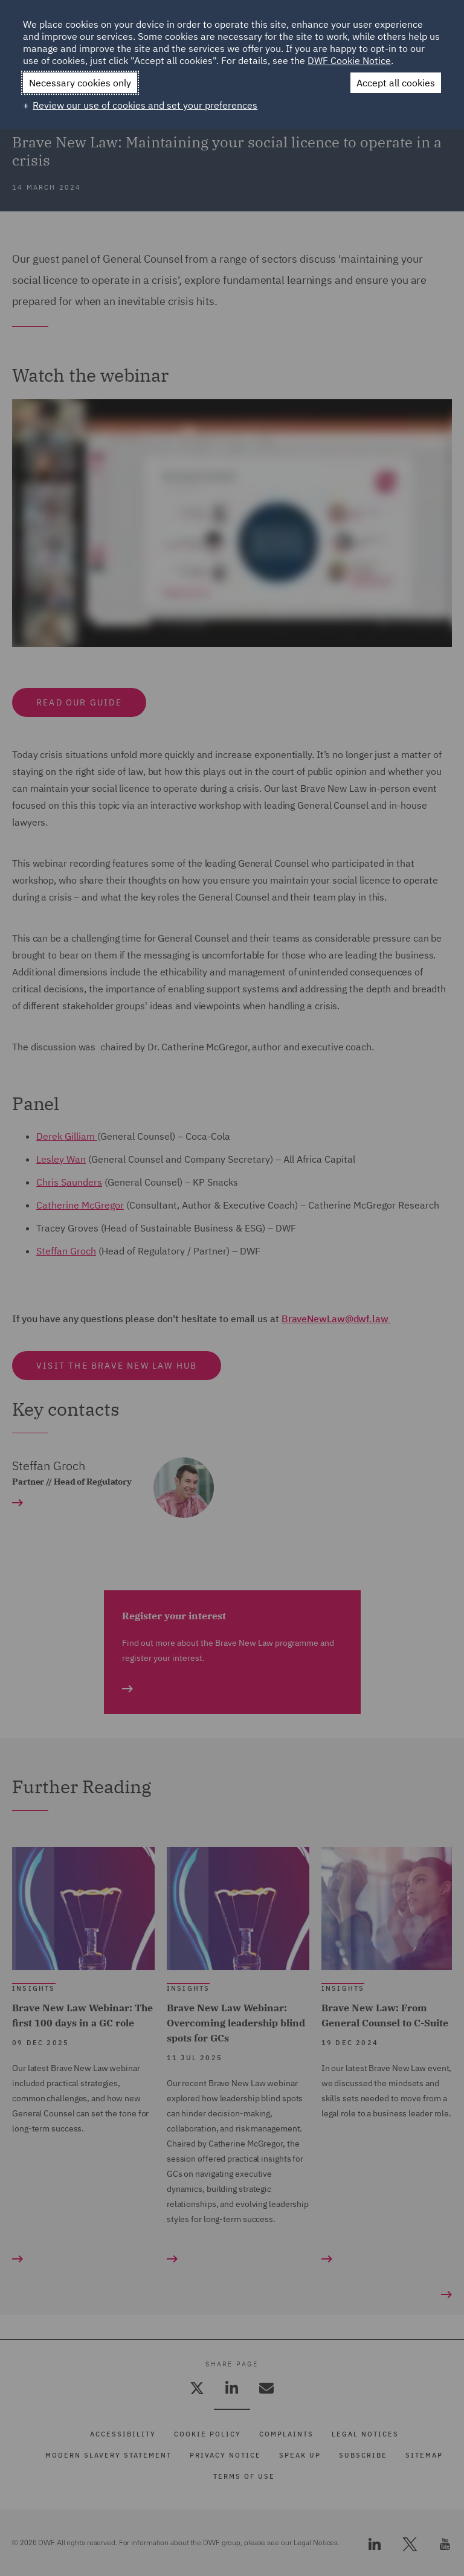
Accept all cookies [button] (395, 83)
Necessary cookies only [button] (80, 83)
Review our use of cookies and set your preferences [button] (145, 105)
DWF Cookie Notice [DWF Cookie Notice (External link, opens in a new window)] (349, 60)
